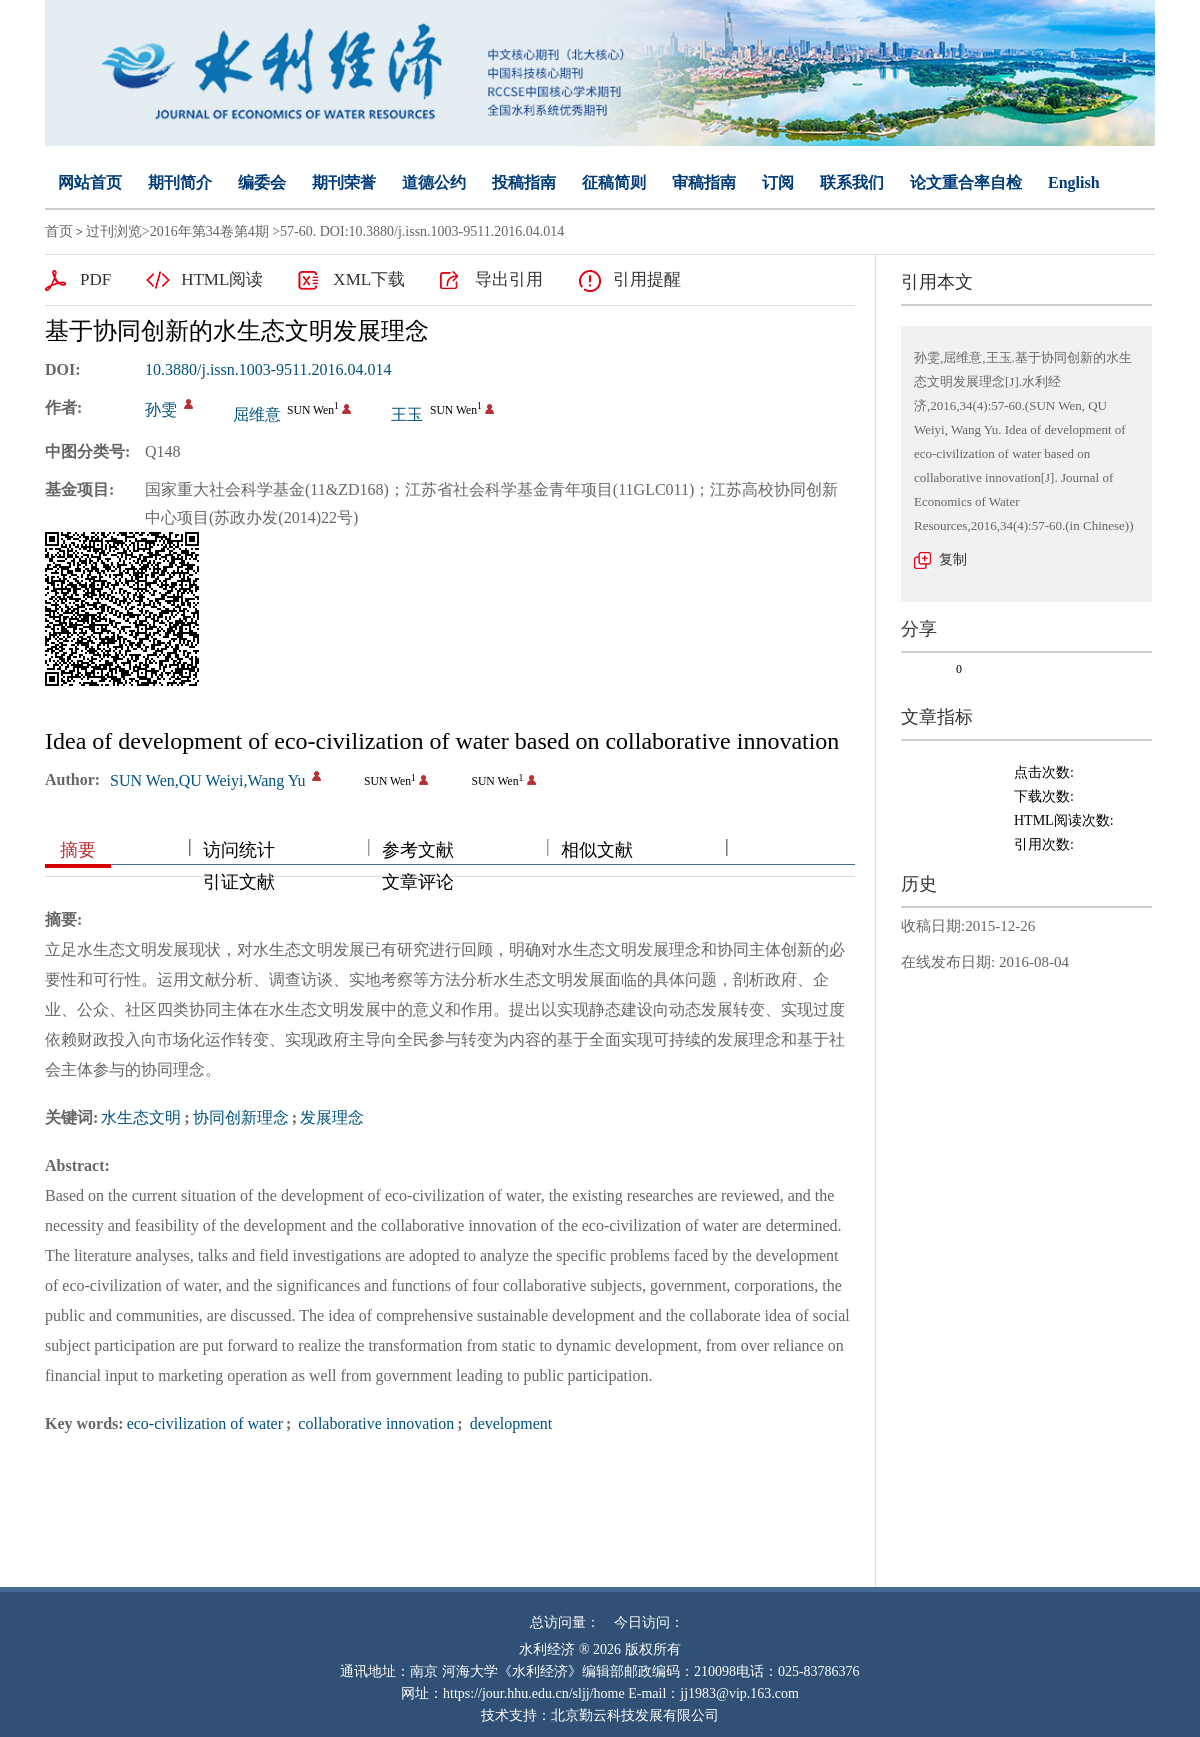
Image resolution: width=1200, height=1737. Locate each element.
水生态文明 (141, 1117)
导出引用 (509, 279)
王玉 (407, 414)
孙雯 (161, 409)
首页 (59, 231)
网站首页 (90, 182)
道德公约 (434, 182)
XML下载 (369, 279)
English (1074, 182)
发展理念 (332, 1117)
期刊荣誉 (344, 182)
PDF (95, 279)
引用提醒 (647, 279)
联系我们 (852, 182)
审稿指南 (704, 182)
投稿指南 (524, 182)
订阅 (778, 182)
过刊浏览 (114, 231)
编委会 (262, 182)
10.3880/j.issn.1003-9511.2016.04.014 (268, 369)
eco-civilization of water (205, 1423)
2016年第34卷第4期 (209, 231)
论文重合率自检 (966, 182)
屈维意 (257, 414)
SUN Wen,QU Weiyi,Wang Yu (207, 780)
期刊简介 (180, 182)
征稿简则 (614, 182)
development (509, 1423)
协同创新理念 (241, 1117)
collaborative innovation (374, 1423)
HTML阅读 (222, 279)
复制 (953, 559)
